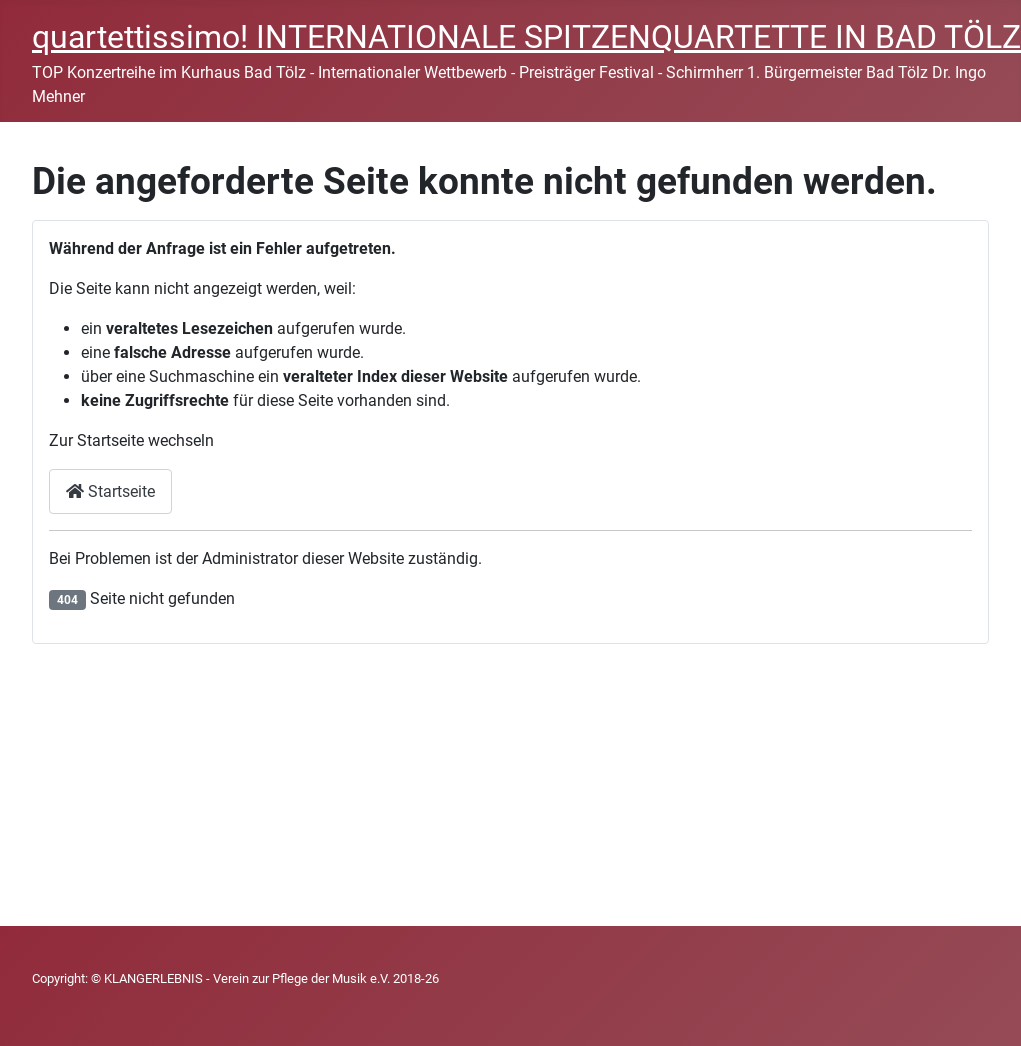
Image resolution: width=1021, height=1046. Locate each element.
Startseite (110, 491)
